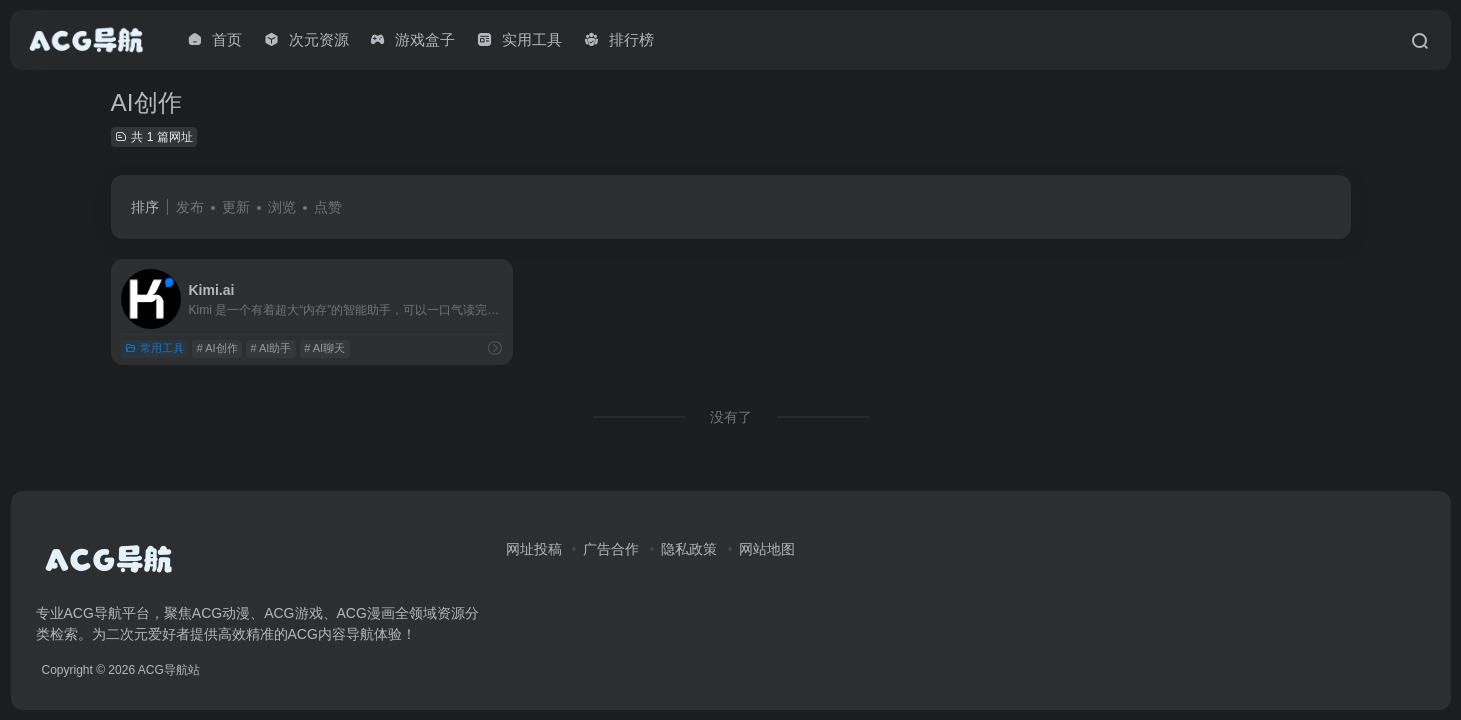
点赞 (328, 207)
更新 (236, 207)
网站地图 (767, 549)
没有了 (731, 417)
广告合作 (611, 549)
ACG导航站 (169, 670)
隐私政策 (689, 549)
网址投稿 (534, 549)
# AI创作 (217, 348)
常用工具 (154, 348)
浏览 (282, 207)
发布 (190, 207)
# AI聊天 (324, 348)
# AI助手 (270, 348)
